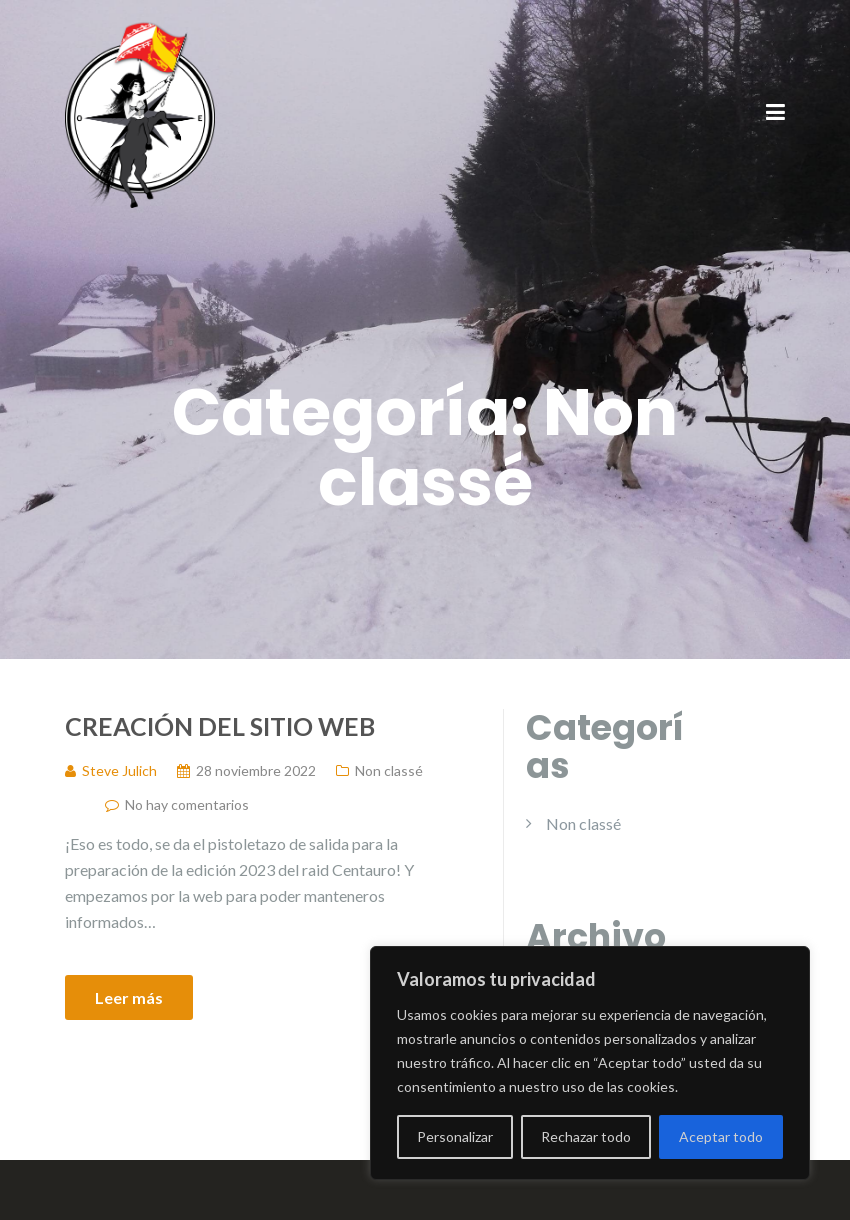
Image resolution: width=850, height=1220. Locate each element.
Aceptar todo (721, 1136)
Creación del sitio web (220, 726)
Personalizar (455, 1136)
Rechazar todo (586, 1136)
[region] (590, 1063)
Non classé (389, 770)
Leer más (129, 997)
